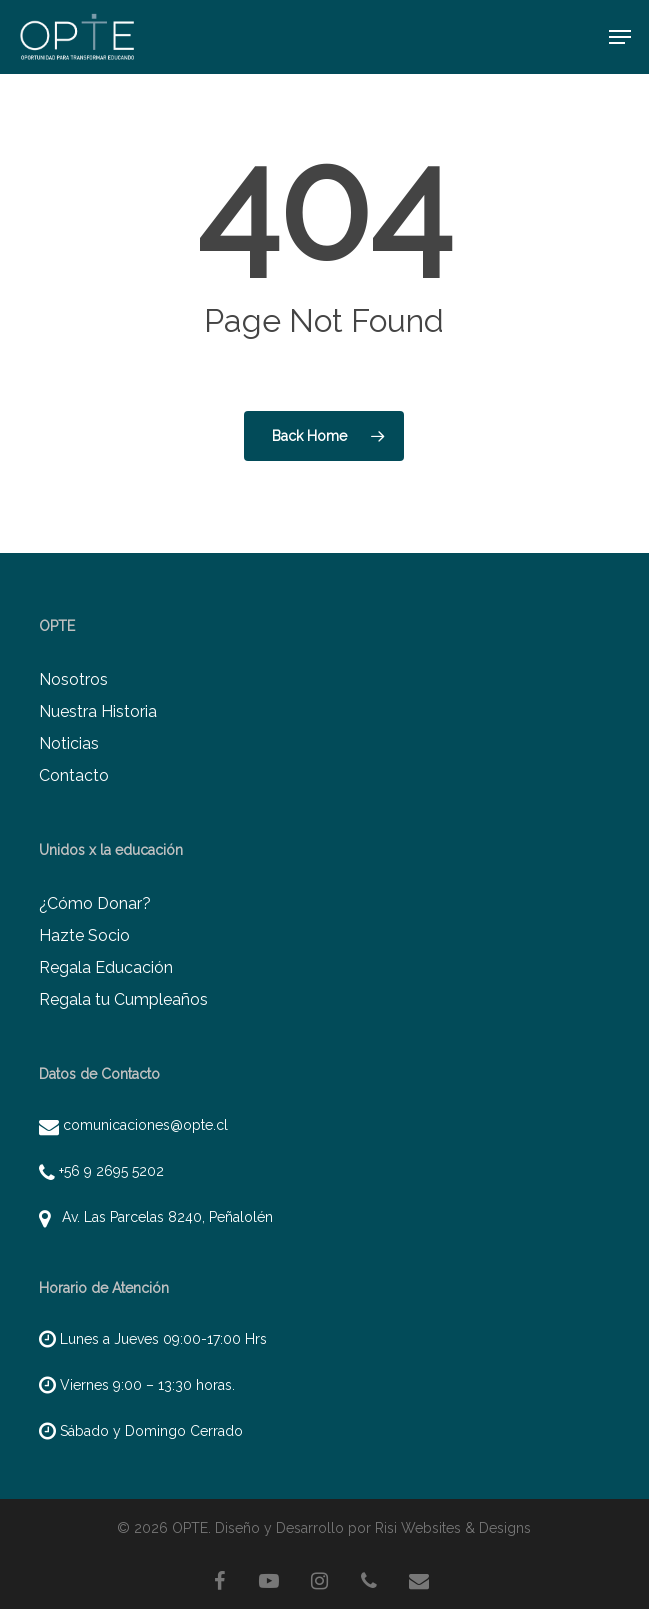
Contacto (74, 775)
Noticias (69, 743)
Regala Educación (106, 967)
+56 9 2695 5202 (111, 1171)
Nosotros (73, 679)
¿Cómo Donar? (95, 903)
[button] (620, 37)
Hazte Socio (84, 935)
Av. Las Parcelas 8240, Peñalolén (163, 1217)
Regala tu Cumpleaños (123, 999)
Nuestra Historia (98, 711)
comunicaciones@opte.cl (145, 1125)
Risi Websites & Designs (453, 1528)
